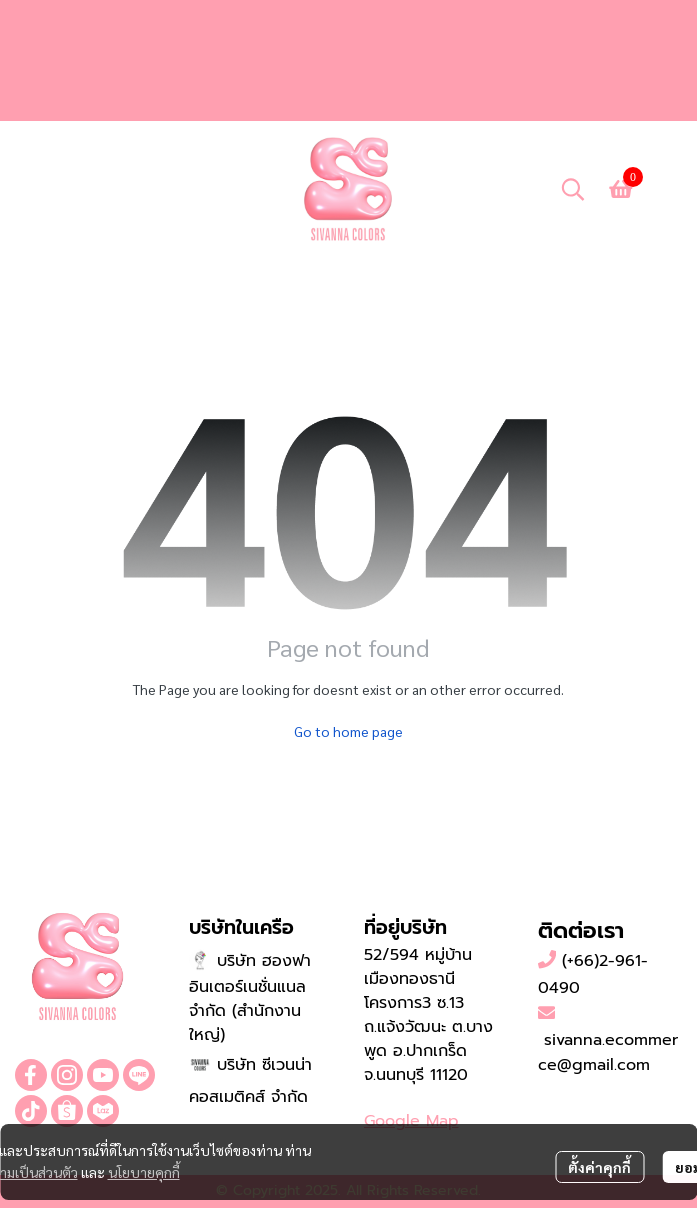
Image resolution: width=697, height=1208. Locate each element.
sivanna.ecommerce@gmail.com (608, 1053)
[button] (573, 189)
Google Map (411, 1121)
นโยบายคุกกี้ (144, 1172)
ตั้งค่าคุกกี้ (599, 1167)
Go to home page (348, 731)
